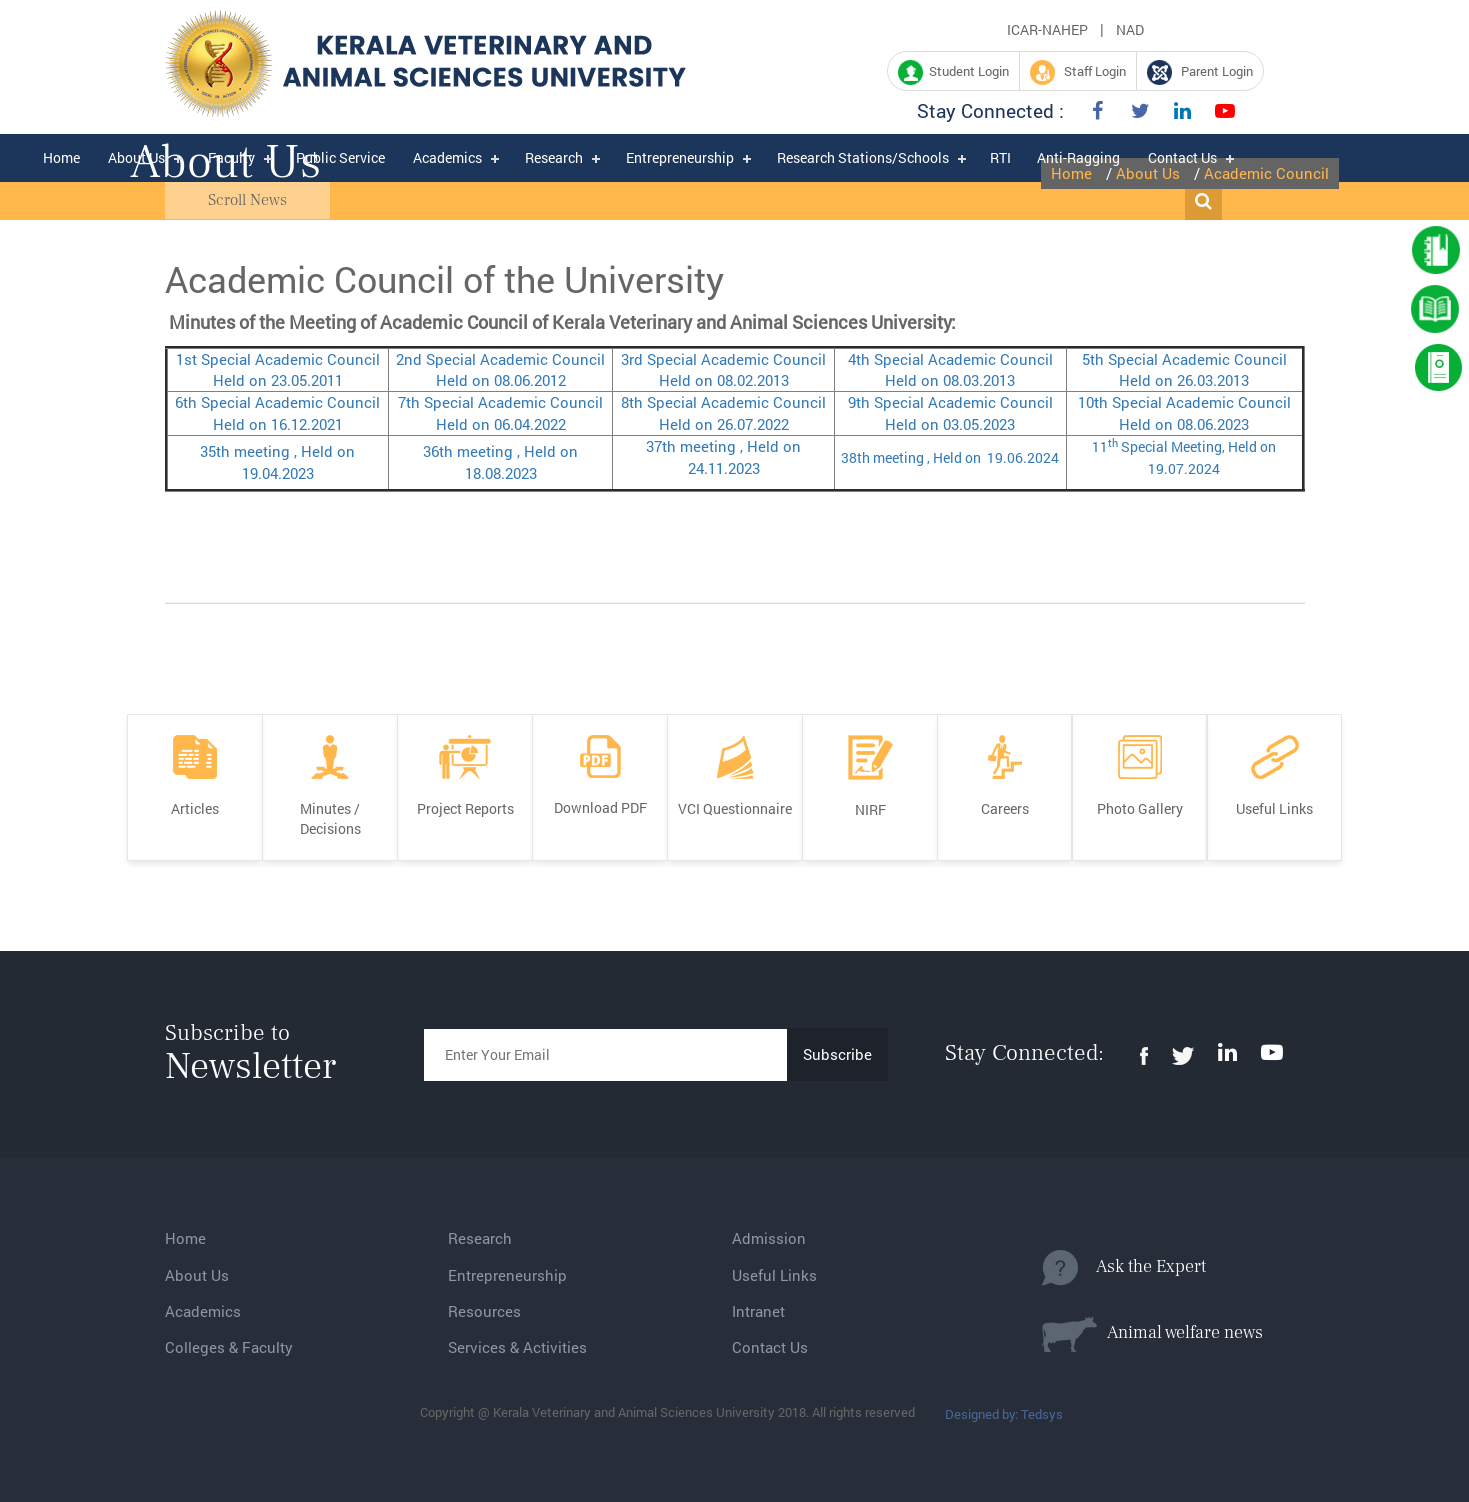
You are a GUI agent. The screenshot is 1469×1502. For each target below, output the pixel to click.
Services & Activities (517, 1347)
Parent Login (1200, 72)
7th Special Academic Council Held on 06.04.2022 (500, 412)
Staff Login (1078, 72)
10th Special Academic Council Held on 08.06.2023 (1184, 412)
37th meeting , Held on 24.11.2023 (723, 456)
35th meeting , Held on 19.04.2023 (277, 461)
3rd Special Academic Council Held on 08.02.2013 (723, 369)
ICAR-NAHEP (1047, 29)
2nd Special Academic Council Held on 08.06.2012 (500, 369)
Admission (769, 1238)
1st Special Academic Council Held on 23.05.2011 (278, 369)
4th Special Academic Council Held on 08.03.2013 (950, 369)
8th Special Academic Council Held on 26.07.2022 (723, 412)
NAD (1130, 29)
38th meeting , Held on (911, 457)
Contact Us (1182, 157)
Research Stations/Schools (863, 157)
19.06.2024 (1020, 457)
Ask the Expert (1124, 1268)
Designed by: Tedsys (1004, 1414)
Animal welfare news (1152, 1334)
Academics (447, 157)
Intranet (758, 1311)
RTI (1000, 157)
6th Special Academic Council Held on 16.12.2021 (277, 412)
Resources (484, 1311)
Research (554, 157)
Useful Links (774, 1275)
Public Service (340, 157)
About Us (136, 157)
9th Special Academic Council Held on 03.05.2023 (950, 412)
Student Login (953, 72)
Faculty (231, 157)
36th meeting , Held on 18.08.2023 (500, 461)
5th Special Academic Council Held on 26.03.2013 (1184, 369)
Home (61, 157)
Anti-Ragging (1078, 157)
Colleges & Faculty (229, 1347)
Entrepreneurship (680, 157)
